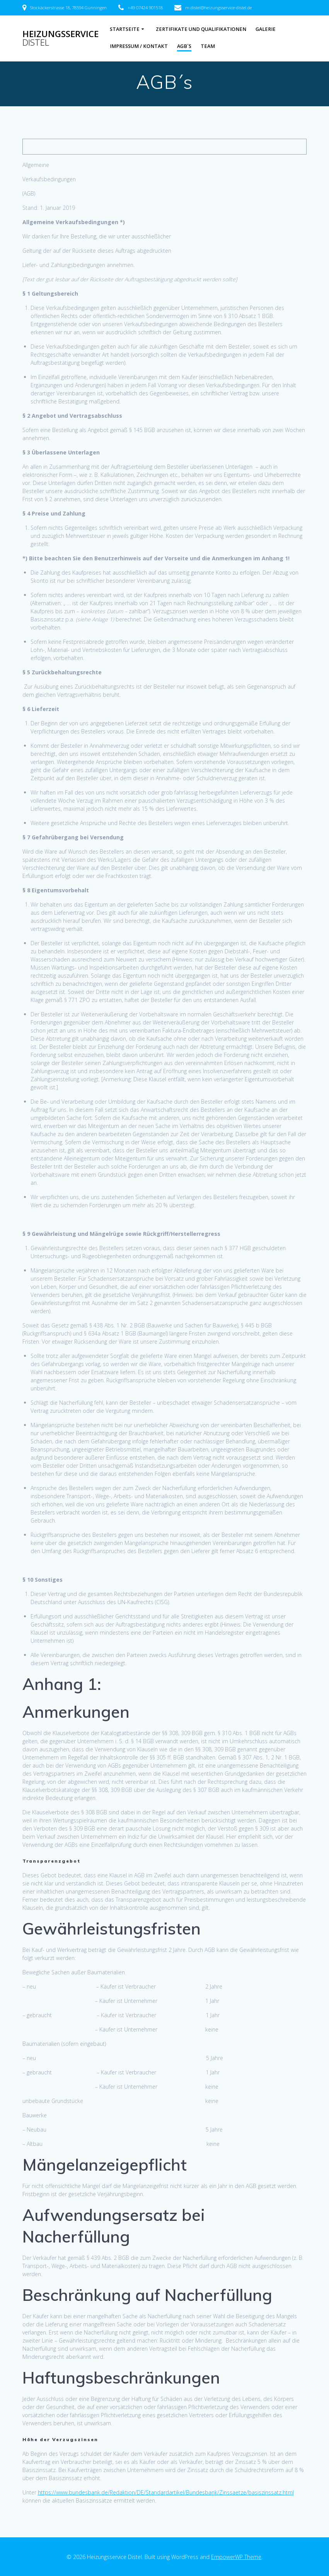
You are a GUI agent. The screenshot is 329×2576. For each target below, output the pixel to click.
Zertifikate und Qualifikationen (201, 29)
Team (208, 46)
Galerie (266, 29)
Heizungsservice (60, 38)
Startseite (125, 29)
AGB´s (184, 46)
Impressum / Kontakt (139, 46)
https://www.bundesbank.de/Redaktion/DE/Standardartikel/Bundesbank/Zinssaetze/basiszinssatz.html (166, 2492)
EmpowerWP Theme (236, 2557)
